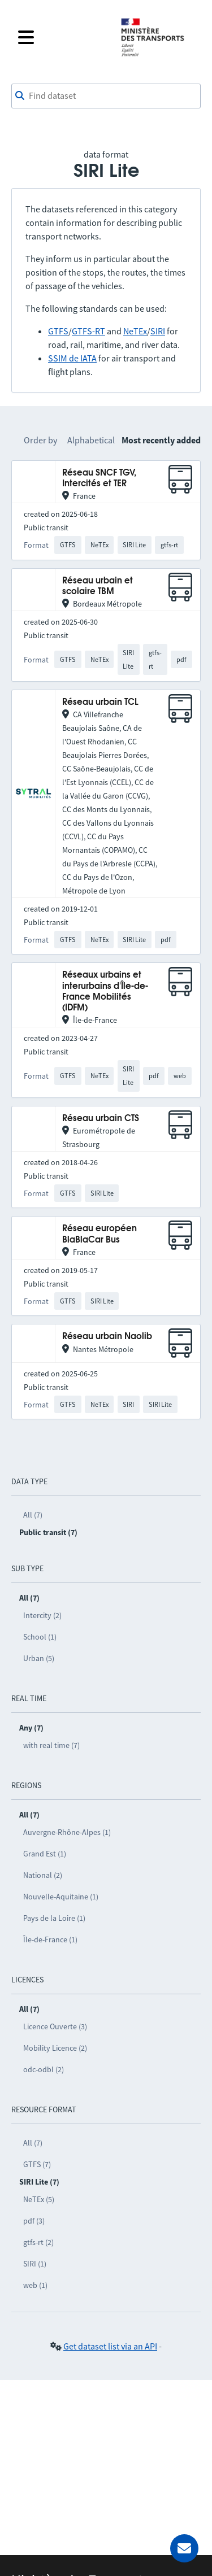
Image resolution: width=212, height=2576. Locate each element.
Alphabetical (91, 440)
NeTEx (135, 331)
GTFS (58, 331)
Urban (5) (38, 1658)
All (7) (32, 1515)
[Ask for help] (184, 2548)
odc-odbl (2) (43, 2069)
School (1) (40, 1637)
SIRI (157, 331)
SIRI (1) (34, 2264)
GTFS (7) (37, 2164)
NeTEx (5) (38, 2199)
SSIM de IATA (72, 358)
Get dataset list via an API (110, 2346)
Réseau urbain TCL (100, 702)
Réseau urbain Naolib (107, 1336)
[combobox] (106, 96)
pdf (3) (34, 2221)
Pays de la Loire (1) (54, 1918)
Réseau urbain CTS (100, 1118)
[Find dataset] (106, 96)
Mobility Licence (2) (55, 2048)
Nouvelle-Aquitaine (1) (60, 1896)
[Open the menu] (62, 37)
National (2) (42, 1875)
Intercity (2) (42, 1615)
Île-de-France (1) (50, 1939)
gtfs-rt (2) (38, 2242)
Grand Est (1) (44, 1854)
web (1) (35, 2285)
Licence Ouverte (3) (55, 2026)
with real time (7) (51, 1745)
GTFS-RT (88, 331)
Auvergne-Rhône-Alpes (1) (67, 1832)
